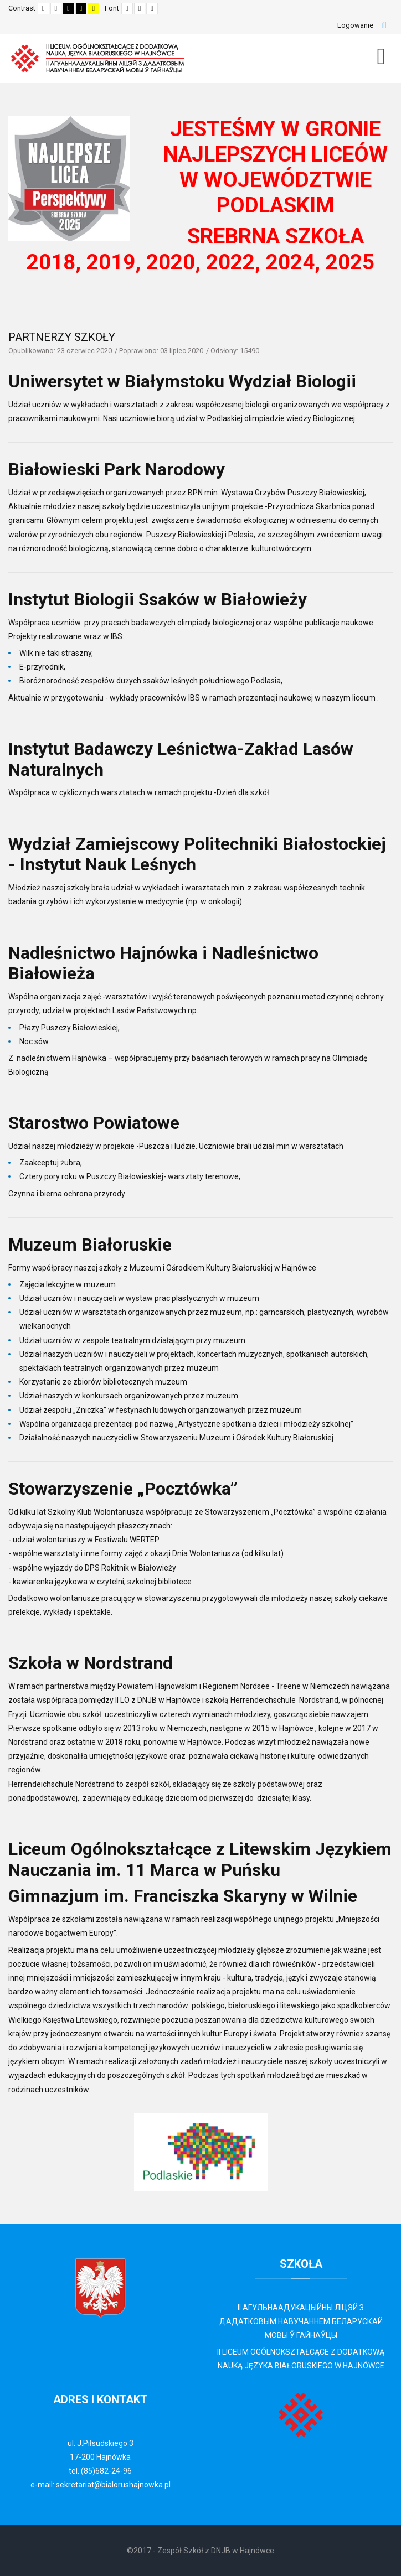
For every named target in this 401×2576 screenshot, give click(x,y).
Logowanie (355, 25)
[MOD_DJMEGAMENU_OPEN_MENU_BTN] (381, 56)
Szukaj (384, 25)
